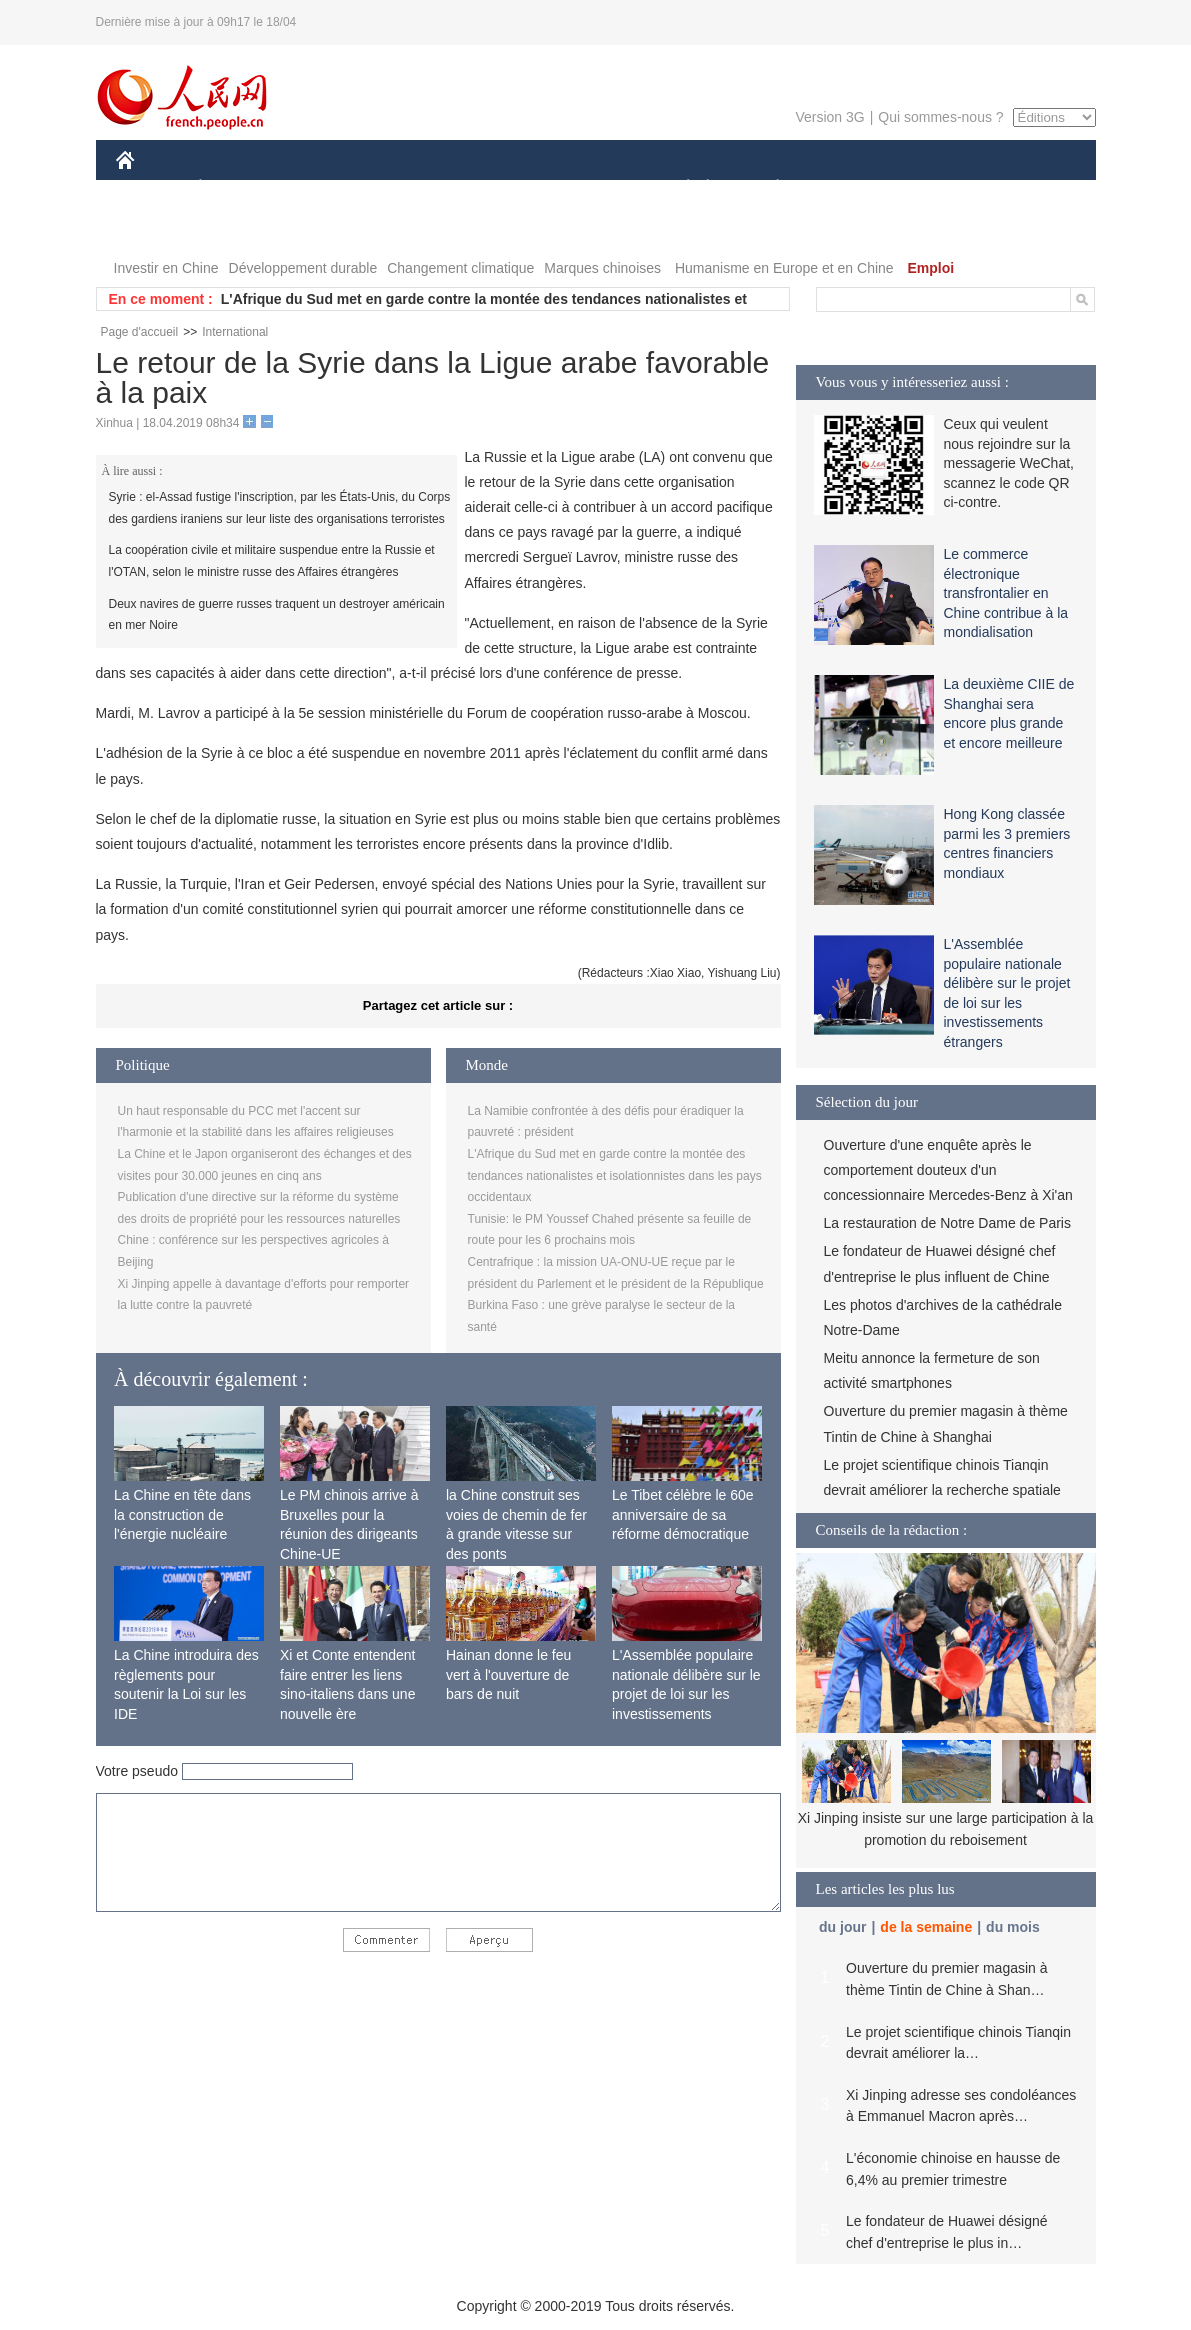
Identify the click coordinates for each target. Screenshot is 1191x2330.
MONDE (328, 188)
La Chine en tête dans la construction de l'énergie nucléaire (182, 1514)
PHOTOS (1024, 188)
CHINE (150, 188)
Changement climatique (460, 268)
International (235, 332)
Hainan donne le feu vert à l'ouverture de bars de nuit (508, 1674)
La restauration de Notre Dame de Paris (947, 1223)
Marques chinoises (602, 268)
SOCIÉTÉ (679, 188)
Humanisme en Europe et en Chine (784, 268)
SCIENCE (500, 188)
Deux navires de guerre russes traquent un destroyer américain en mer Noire (277, 615)
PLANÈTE (767, 188)
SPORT (847, 188)
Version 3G (829, 117)
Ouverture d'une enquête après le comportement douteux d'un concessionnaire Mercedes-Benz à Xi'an (948, 1170)
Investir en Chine (166, 268)
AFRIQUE (412, 188)
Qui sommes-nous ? (940, 117)
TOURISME (933, 188)
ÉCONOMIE (236, 188)
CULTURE (590, 188)
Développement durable (303, 268)
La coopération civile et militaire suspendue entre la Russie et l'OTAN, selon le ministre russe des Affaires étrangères (272, 561)
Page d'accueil (140, 332)
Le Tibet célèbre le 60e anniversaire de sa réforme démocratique (683, 1514)
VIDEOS (155, 228)
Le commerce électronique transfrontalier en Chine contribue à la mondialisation (1006, 593)
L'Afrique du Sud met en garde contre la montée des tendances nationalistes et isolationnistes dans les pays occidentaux (615, 1175)
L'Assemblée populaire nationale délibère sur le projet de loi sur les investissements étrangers (686, 1694)
